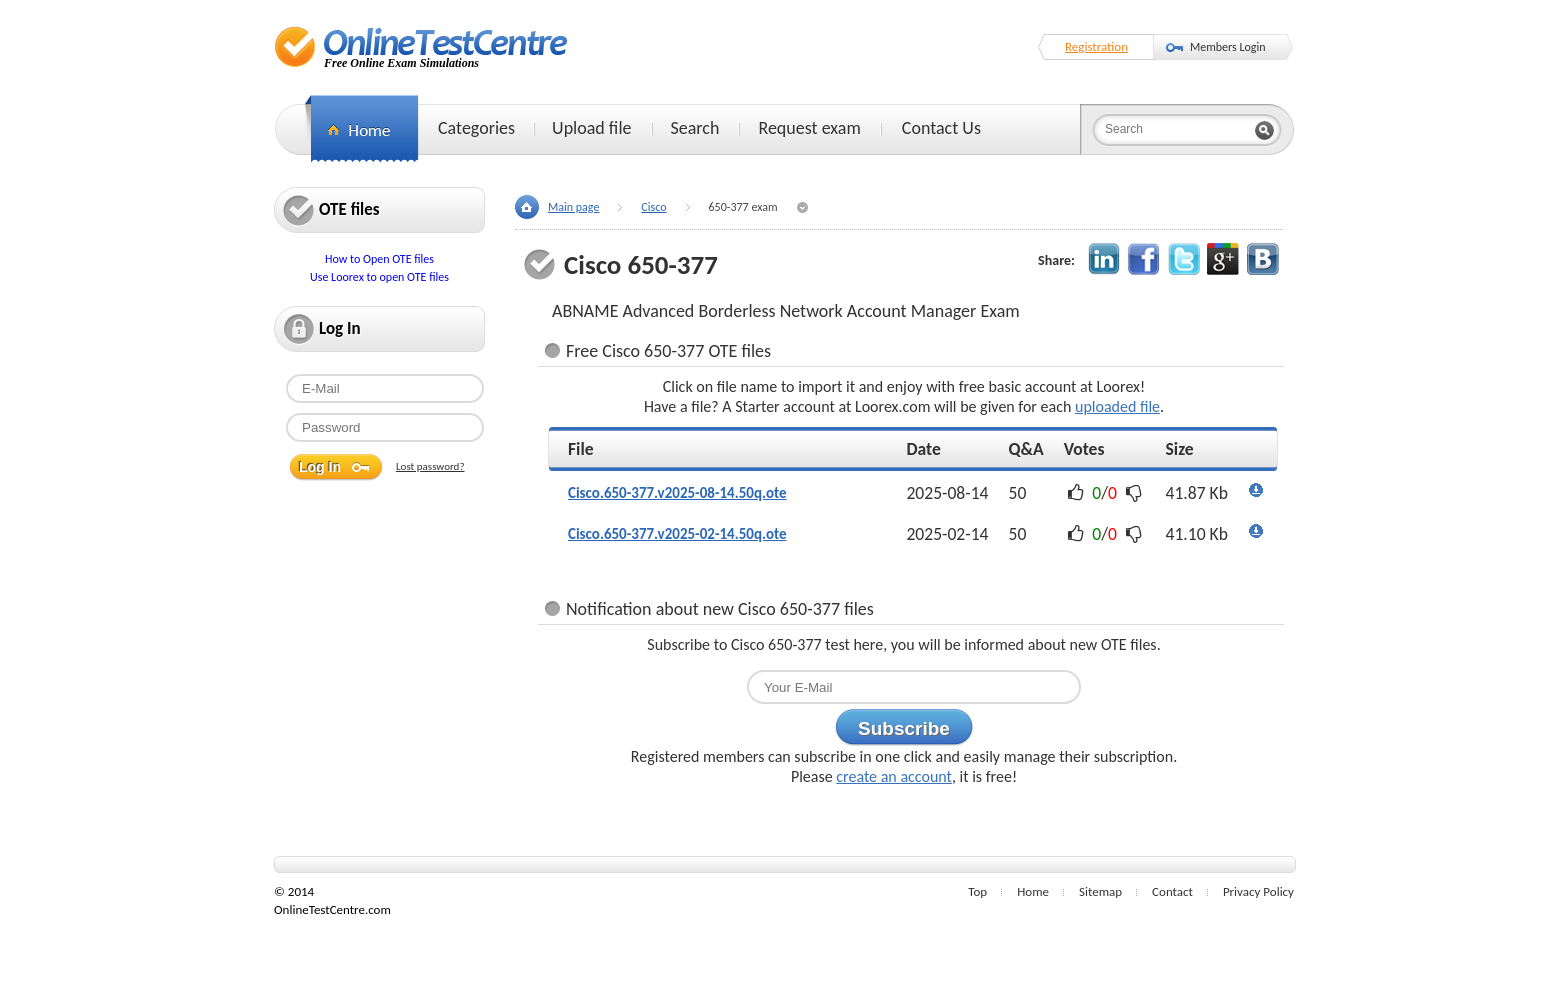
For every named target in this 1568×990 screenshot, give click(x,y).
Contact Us (941, 128)
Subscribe (904, 728)
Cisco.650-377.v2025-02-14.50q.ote (677, 534)
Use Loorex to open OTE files (379, 277)
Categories (476, 128)
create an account (894, 776)
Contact (1172, 891)
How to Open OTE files (379, 259)
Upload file (591, 128)
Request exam (809, 128)
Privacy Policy (1258, 891)
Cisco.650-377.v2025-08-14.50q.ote (677, 493)
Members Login (1228, 47)
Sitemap (1100, 891)
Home (1033, 891)
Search (695, 128)
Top (977, 891)
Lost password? (430, 466)
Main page (573, 207)
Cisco (653, 207)
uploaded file (1117, 406)
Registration (1096, 46)
